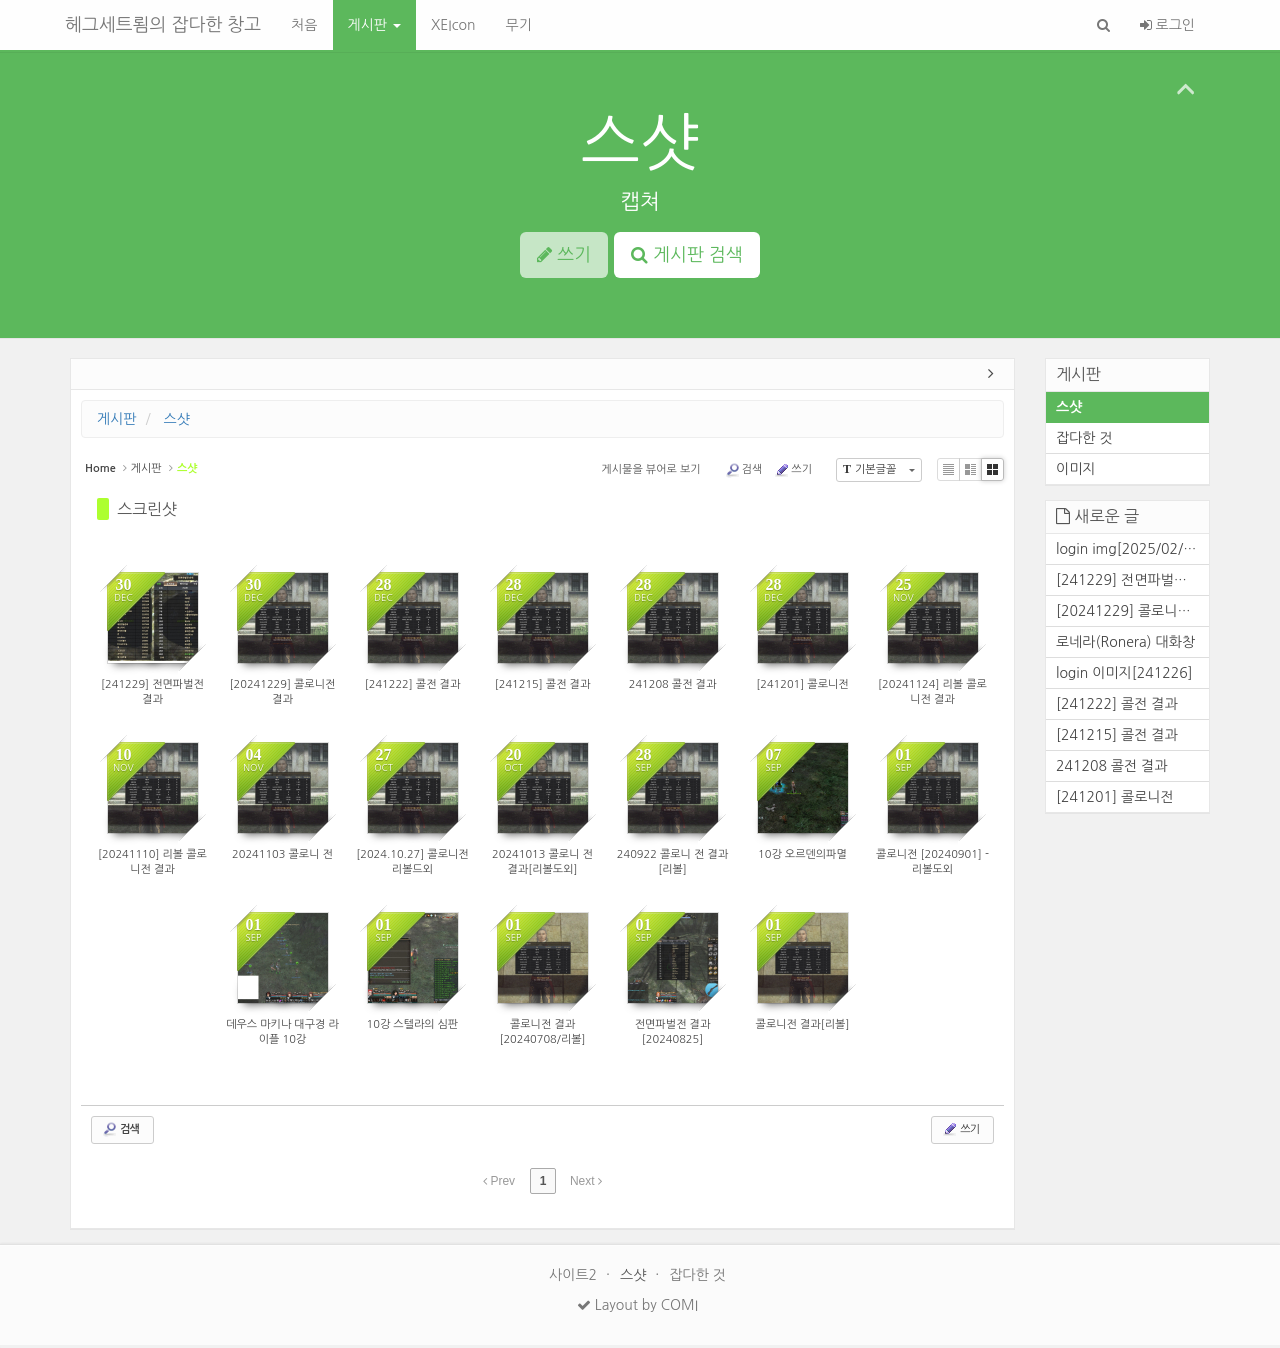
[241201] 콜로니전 (1115, 799)
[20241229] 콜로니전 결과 (1132, 613)
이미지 (1075, 472)
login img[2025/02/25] (1130, 551)
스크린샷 (147, 512)
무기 (518, 25)
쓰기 (793, 473)
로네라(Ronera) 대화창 (1125, 644)
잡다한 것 (1084, 441)
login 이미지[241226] (1124, 675)
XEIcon (453, 25)
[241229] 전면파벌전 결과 (1132, 582)
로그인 (1167, 25)
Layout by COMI (637, 1308)
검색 (744, 473)
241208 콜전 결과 (1111, 768)
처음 (304, 25)
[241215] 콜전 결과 (1117, 737)
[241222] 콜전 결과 (1117, 706)
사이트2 (575, 1278)
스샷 (640, 142)
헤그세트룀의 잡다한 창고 (163, 25)
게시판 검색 (687, 255)
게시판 (374, 25)
